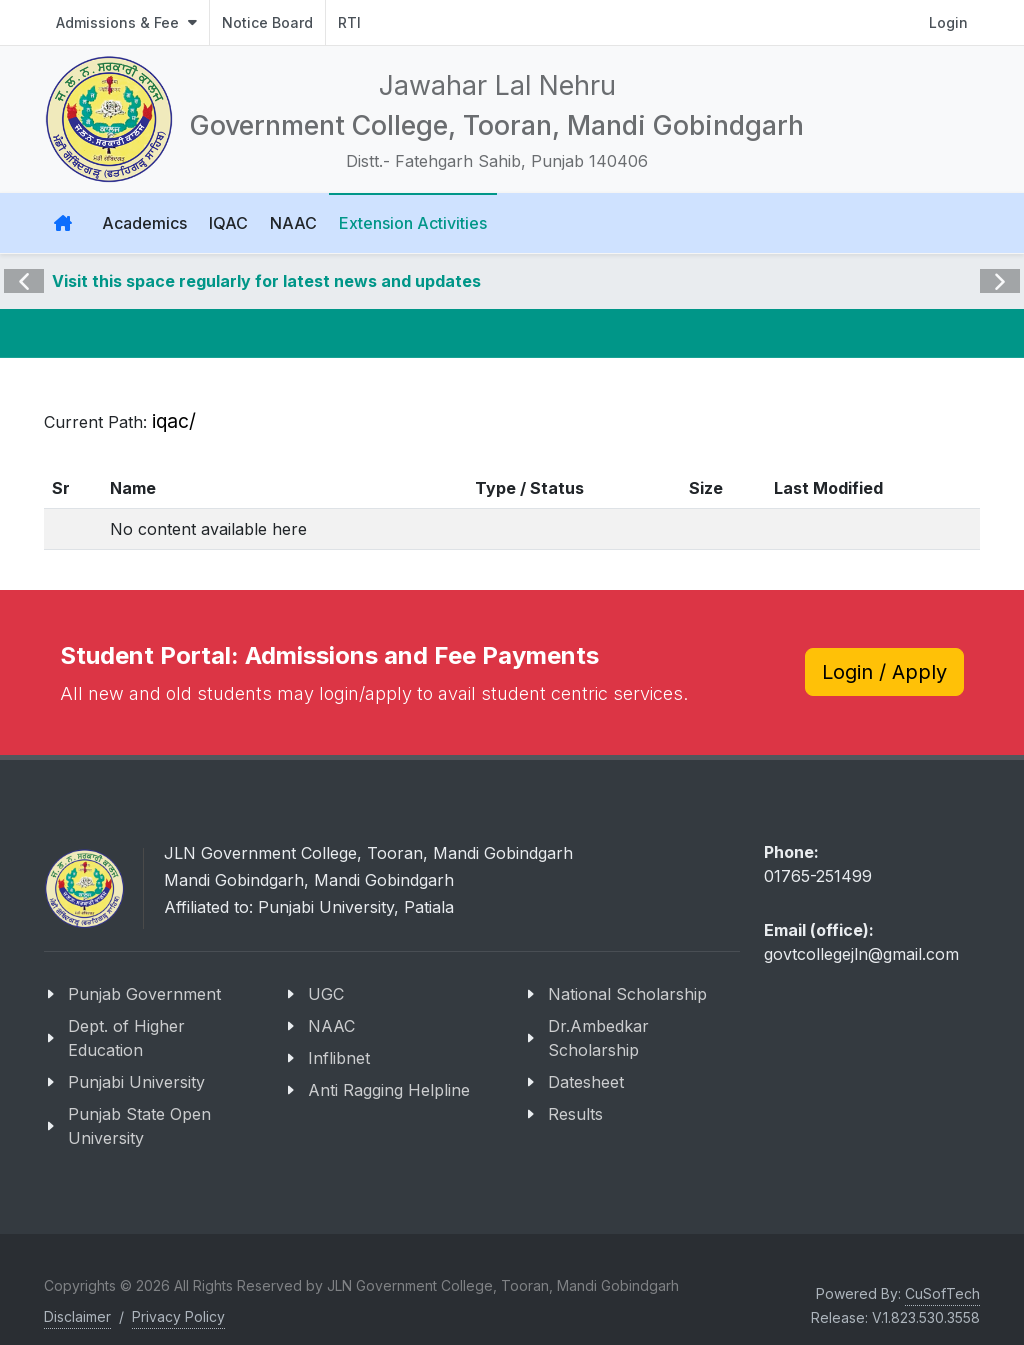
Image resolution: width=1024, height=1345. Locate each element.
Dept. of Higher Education (126, 1038)
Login (948, 22)
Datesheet (586, 1082)
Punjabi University (136, 1082)
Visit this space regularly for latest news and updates (266, 281)
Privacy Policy (178, 1316)
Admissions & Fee (126, 22)
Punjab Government (144, 994)
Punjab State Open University (139, 1126)
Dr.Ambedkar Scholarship (598, 1038)
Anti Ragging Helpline (389, 1090)
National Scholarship (627, 994)
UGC (326, 994)
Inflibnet (339, 1058)
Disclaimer (77, 1316)
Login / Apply (884, 672)
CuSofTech (942, 1293)
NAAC (331, 1026)
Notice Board (267, 22)
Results (575, 1114)
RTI (349, 22)
